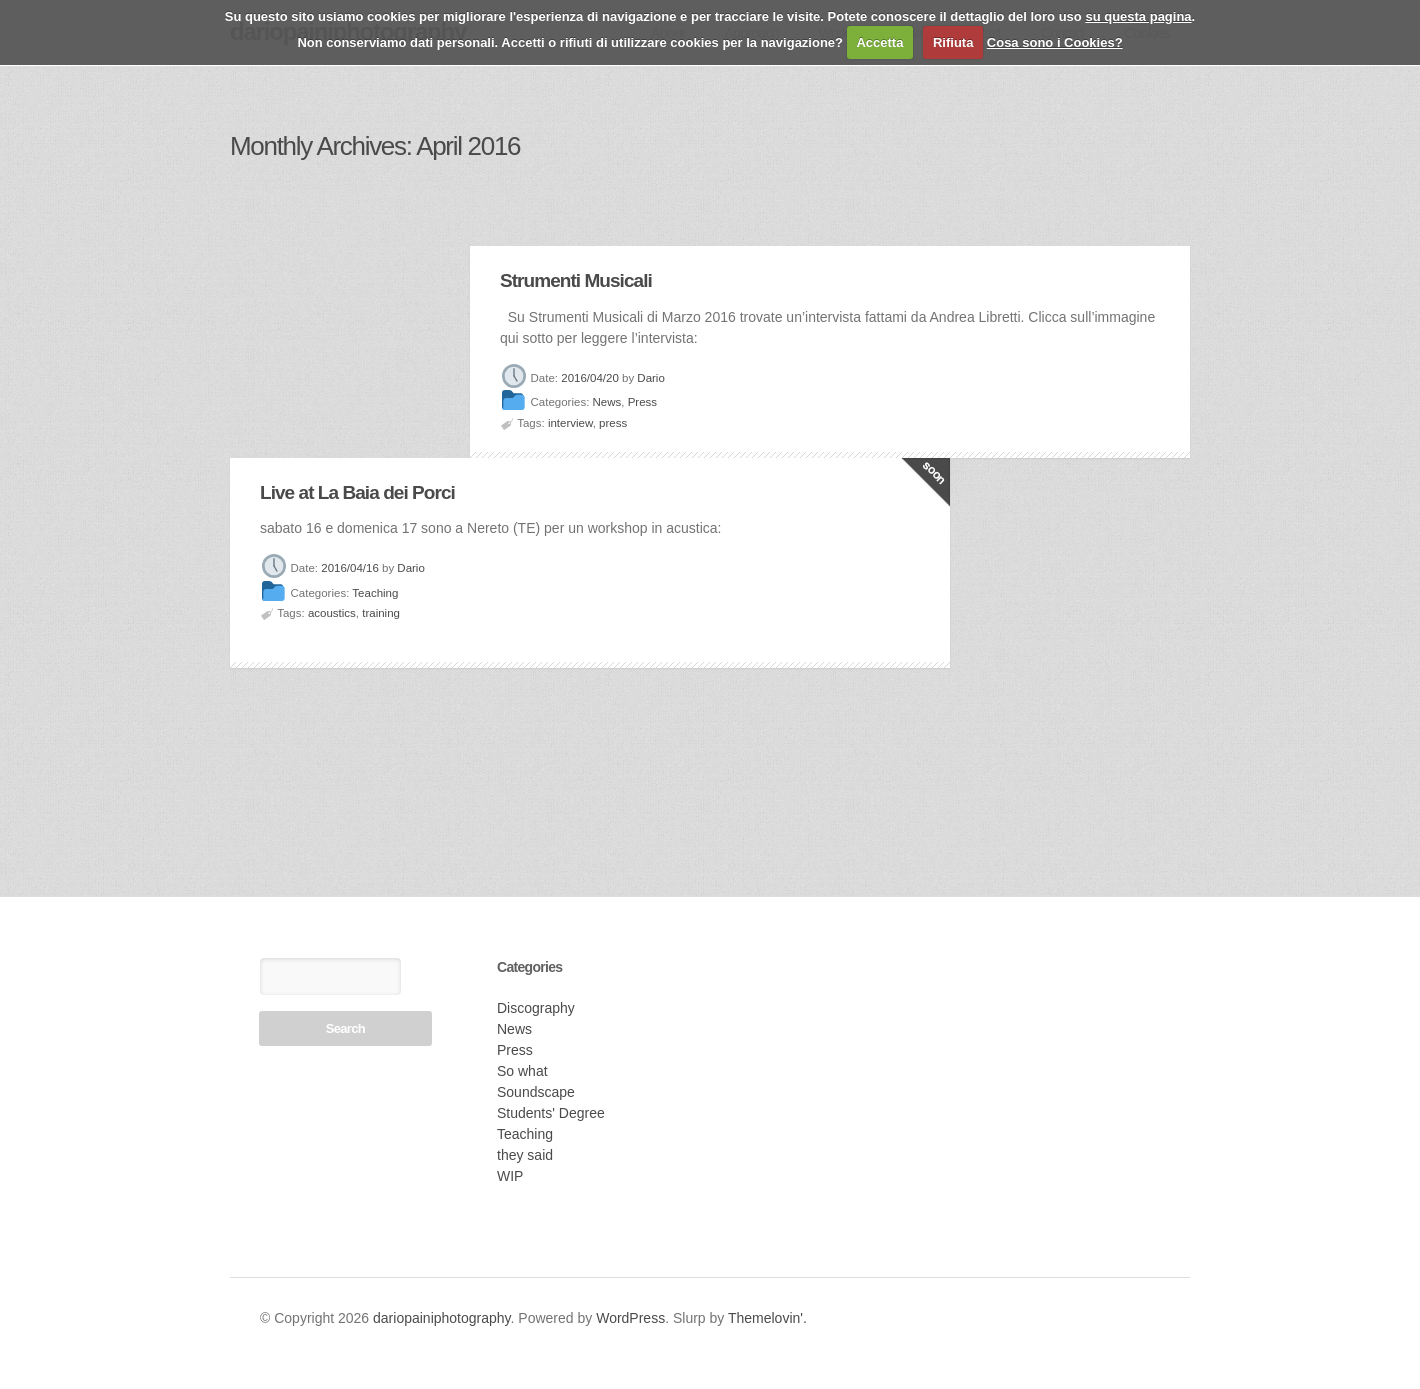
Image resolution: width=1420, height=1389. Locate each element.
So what (522, 1071)
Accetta (879, 42)
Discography (536, 1008)
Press (642, 403)
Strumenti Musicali (576, 280)
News (607, 403)
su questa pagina (1138, 16)
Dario (650, 378)
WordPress (630, 1318)
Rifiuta (953, 42)
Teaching (375, 593)
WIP (510, 1176)
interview (570, 423)
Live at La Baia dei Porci (357, 492)
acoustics (332, 613)
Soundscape (536, 1092)
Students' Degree (551, 1113)
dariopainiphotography (442, 1318)
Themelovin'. (767, 1318)
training (381, 613)
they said (525, 1155)
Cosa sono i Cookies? (1055, 42)
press (613, 423)
